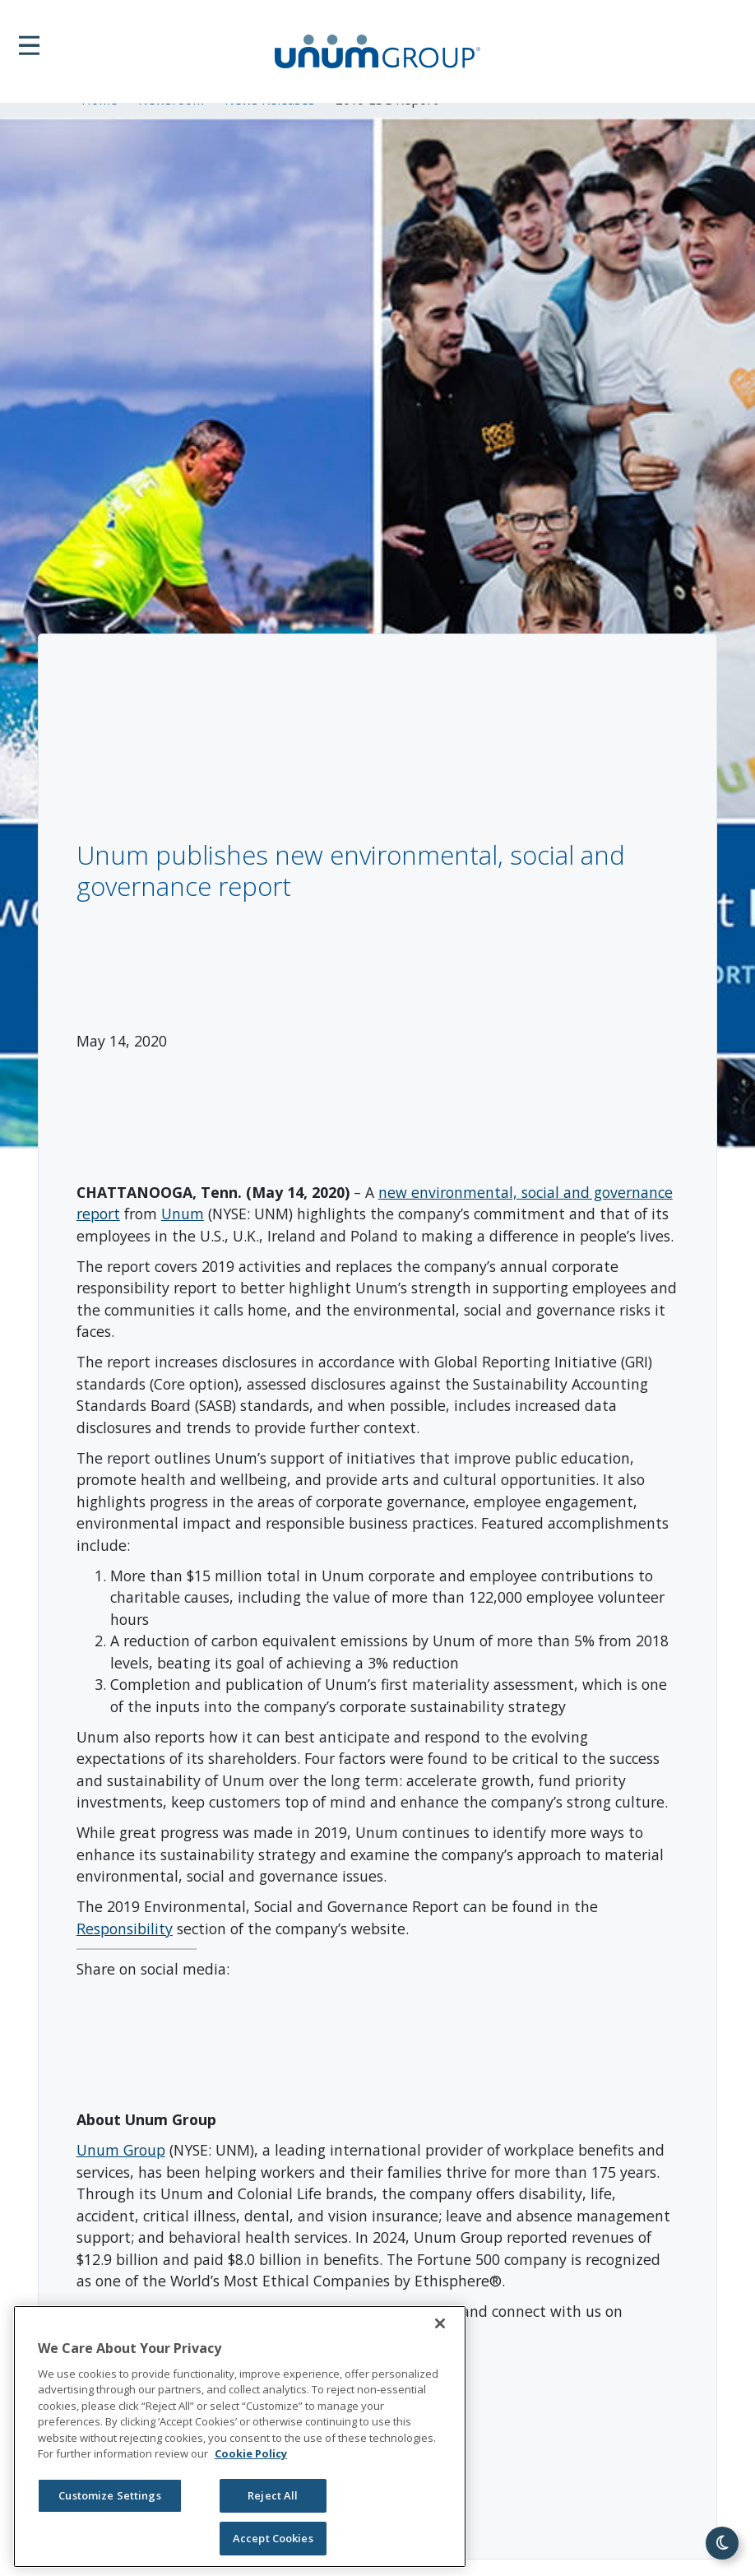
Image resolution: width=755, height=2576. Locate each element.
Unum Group (120, 2150)
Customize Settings (109, 2495)
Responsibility (124, 1928)
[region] (239, 2436)
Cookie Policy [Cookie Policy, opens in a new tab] (251, 2453)
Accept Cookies (273, 2538)
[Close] (440, 2323)
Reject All (273, 2495)
